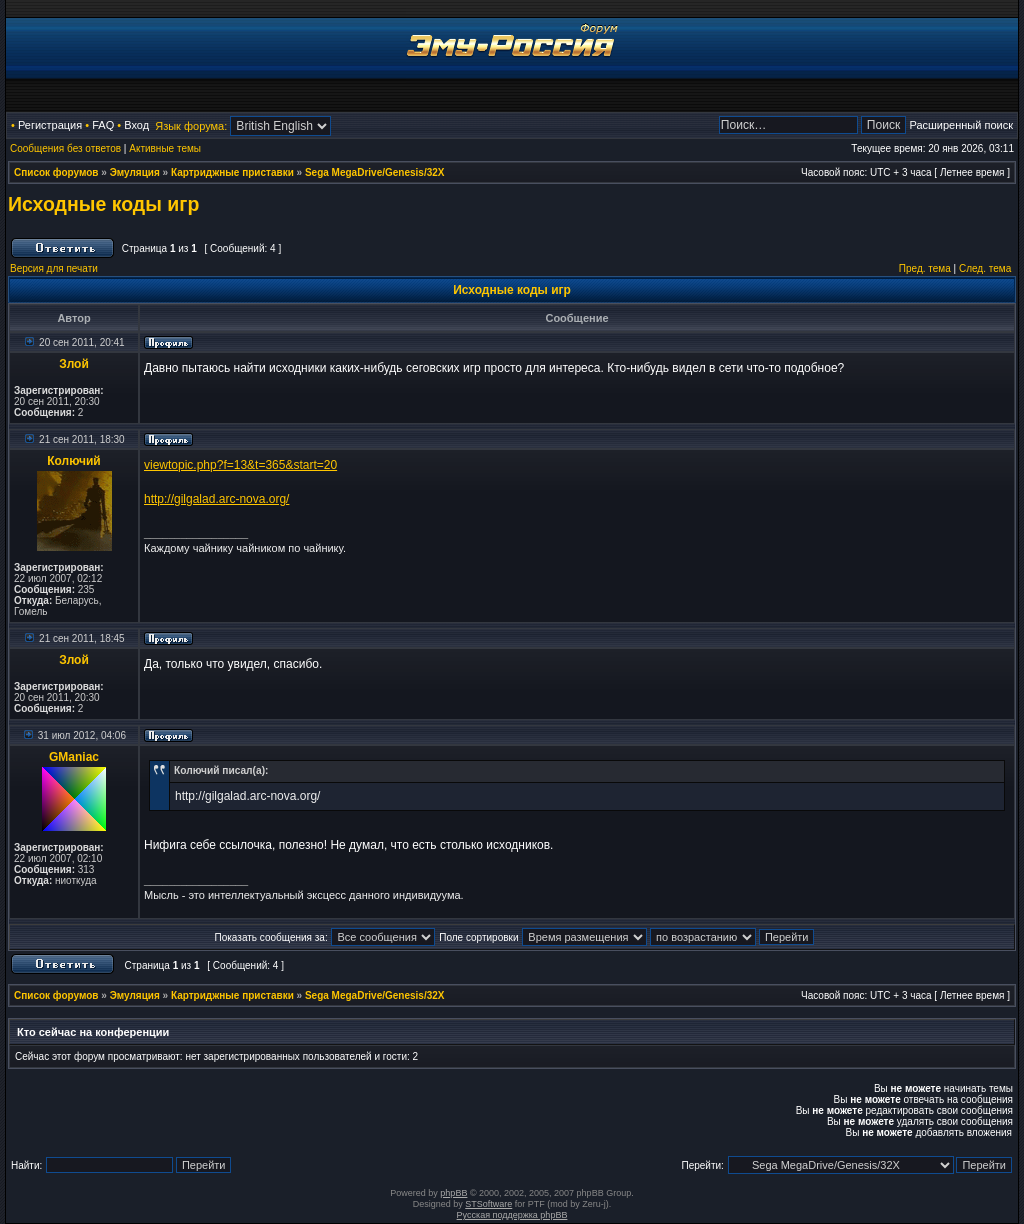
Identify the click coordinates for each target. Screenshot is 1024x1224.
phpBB (453, 1193)
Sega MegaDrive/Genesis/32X (375, 172)
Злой (74, 364)
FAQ (103, 125)
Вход (136, 125)
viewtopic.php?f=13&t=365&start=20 (240, 465)
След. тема (985, 268)
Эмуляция (135, 172)
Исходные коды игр (103, 204)
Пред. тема (925, 268)
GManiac (74, 757)
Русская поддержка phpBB (512, 1215)
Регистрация (50, 125)
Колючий (74, 461)
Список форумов (56, 172)
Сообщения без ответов (65, 148)
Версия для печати (54, 268)
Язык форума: (191, 126)
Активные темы (165, 148)
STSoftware (488, 1204)
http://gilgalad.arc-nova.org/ (216, 499)
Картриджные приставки (232, 172)
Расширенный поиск (961, 125)
